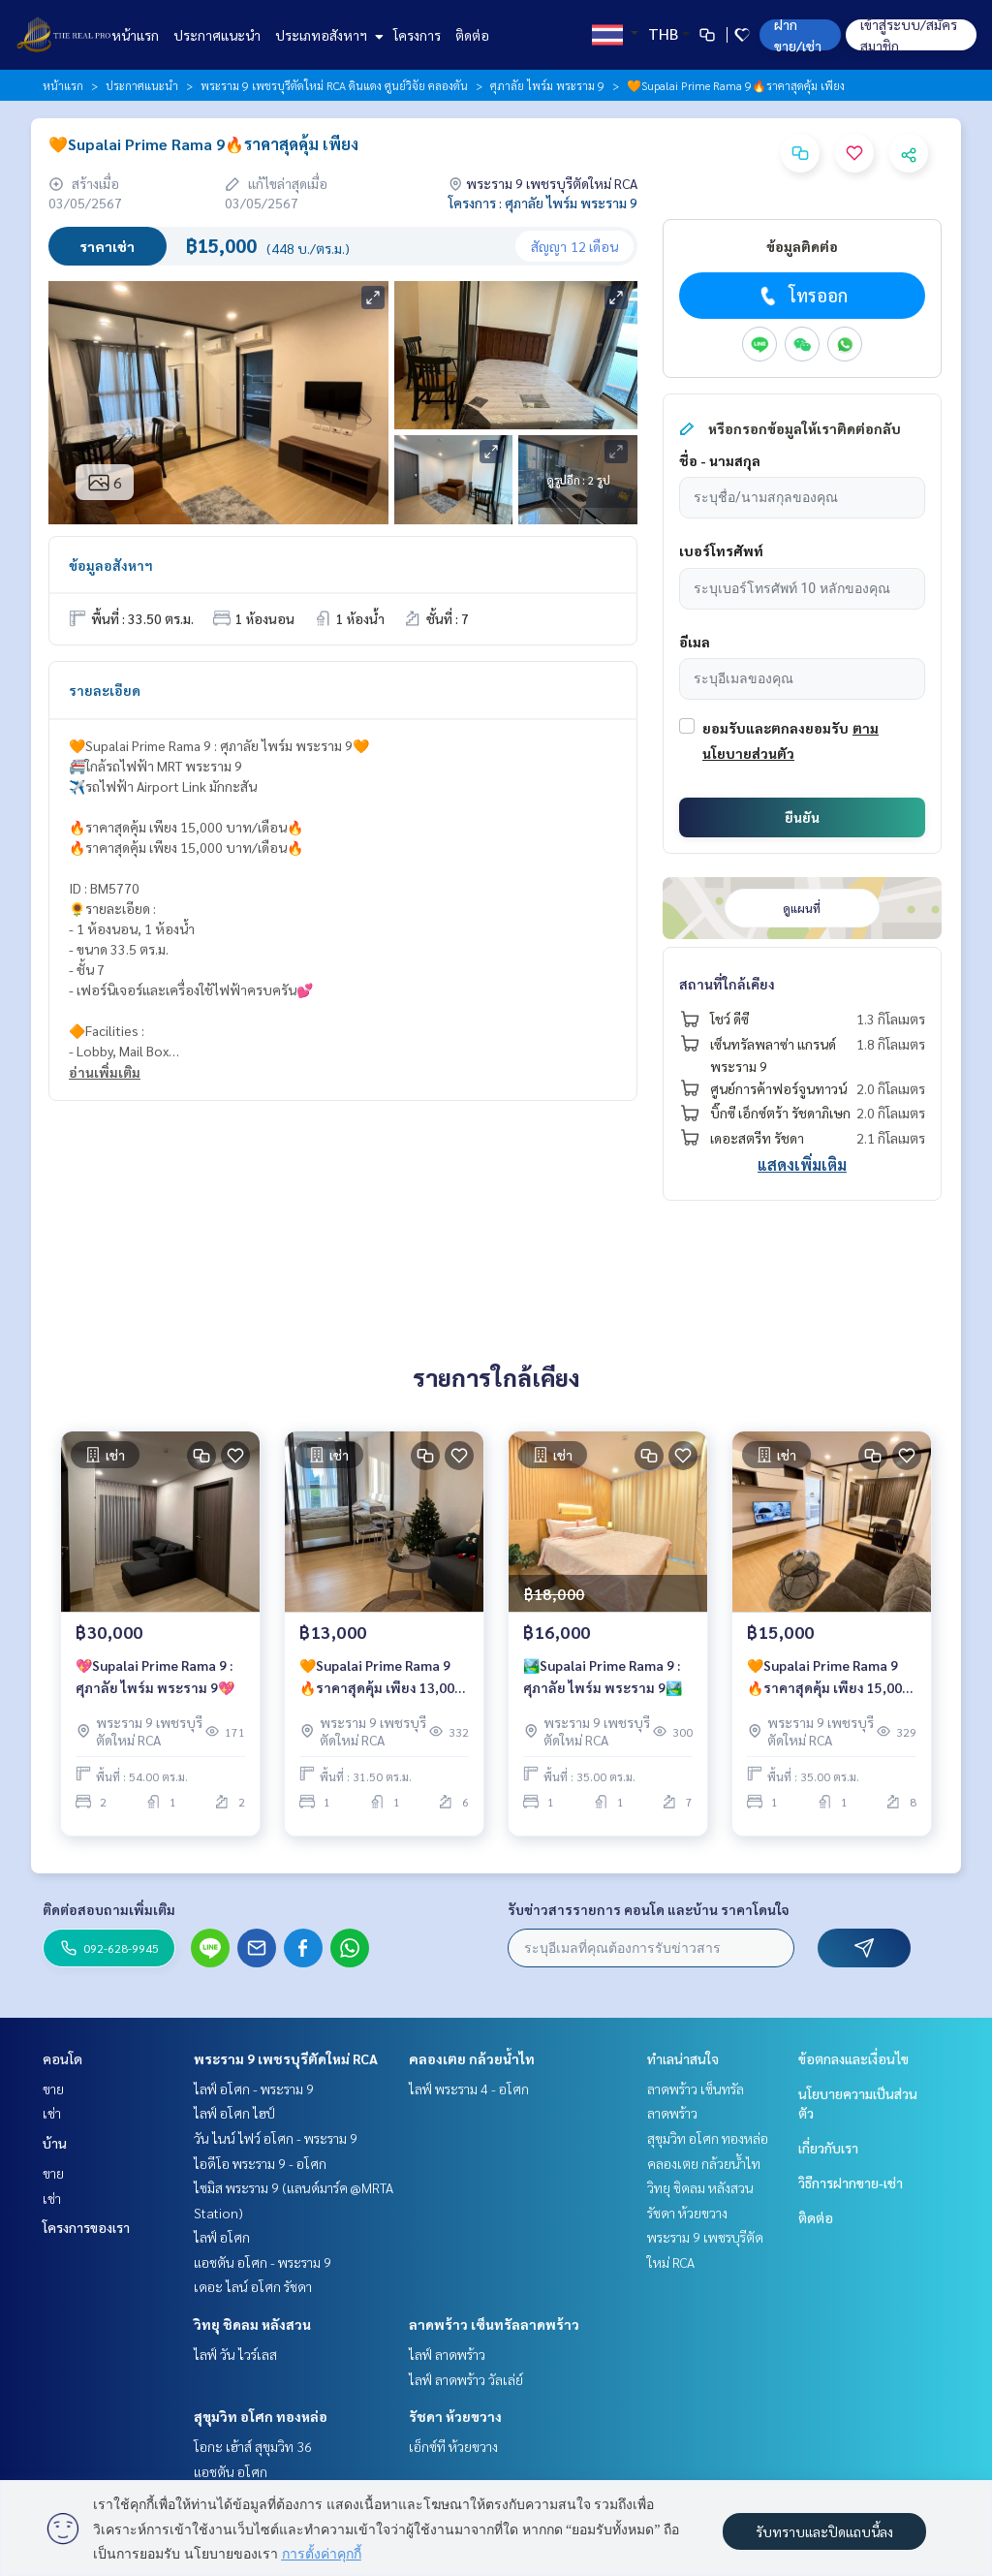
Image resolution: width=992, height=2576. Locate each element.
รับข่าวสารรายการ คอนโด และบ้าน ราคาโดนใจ (649, 1909)
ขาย (53, 2088)
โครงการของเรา (86, 2227)
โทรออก (802, 295)
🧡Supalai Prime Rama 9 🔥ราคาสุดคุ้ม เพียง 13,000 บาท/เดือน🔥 (380, 1684)
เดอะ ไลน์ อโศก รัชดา (253, 2286)
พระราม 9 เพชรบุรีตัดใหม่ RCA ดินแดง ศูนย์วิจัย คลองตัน (334, 85)
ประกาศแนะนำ (217, 35)
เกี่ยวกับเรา (828, 2147)
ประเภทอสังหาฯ (327, 35)
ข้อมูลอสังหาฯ (111, 565)
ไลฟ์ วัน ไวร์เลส (235, 2354)
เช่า (52, 2112)
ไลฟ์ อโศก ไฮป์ (234, 2112)
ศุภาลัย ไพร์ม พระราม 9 (547, 85)
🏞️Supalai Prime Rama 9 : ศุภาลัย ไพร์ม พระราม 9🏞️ (602, 1683)
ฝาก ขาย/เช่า (798, 35)
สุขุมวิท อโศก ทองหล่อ (260, 2416)
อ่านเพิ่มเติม (104, 1072)
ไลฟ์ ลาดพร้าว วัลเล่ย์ (466, 2379)
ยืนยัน (802, 817)
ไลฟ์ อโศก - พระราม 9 (254, 2088)
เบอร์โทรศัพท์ (721, 550)
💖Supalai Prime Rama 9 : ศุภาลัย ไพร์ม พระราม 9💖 (155, 1683)
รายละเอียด (104, 690)
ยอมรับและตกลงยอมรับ (775, 728)
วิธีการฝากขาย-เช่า (850, 2182)
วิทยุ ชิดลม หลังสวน (252, 2324)
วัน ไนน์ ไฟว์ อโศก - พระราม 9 (275, 2138)
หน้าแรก (135, 35)
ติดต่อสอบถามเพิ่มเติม (109, 1909)
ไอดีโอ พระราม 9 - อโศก (260, 2163)
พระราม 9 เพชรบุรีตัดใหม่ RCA (286, 2058)
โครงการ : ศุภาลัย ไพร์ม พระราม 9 (543, 202)
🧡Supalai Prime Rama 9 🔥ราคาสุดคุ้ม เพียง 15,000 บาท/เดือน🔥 (828, 1684)
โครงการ (417, 35)
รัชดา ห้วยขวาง (455, 2416)
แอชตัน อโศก (230, 2471)
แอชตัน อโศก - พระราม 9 (262, 2262)
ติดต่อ (472, 35)
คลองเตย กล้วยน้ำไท (472, 2058)
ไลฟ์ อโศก (222, 2237)
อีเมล (694, 641)
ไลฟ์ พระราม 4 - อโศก (469, 2088)
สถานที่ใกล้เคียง (727, 983)
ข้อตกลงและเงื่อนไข (853, 2058)
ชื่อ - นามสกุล (719, 460)
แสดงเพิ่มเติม (802, 1164)
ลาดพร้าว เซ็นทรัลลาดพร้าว (494, 2324)
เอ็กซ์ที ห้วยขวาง (453, 2446)
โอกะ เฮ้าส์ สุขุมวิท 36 (253, 2446)
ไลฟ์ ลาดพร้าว (447, 2354)
